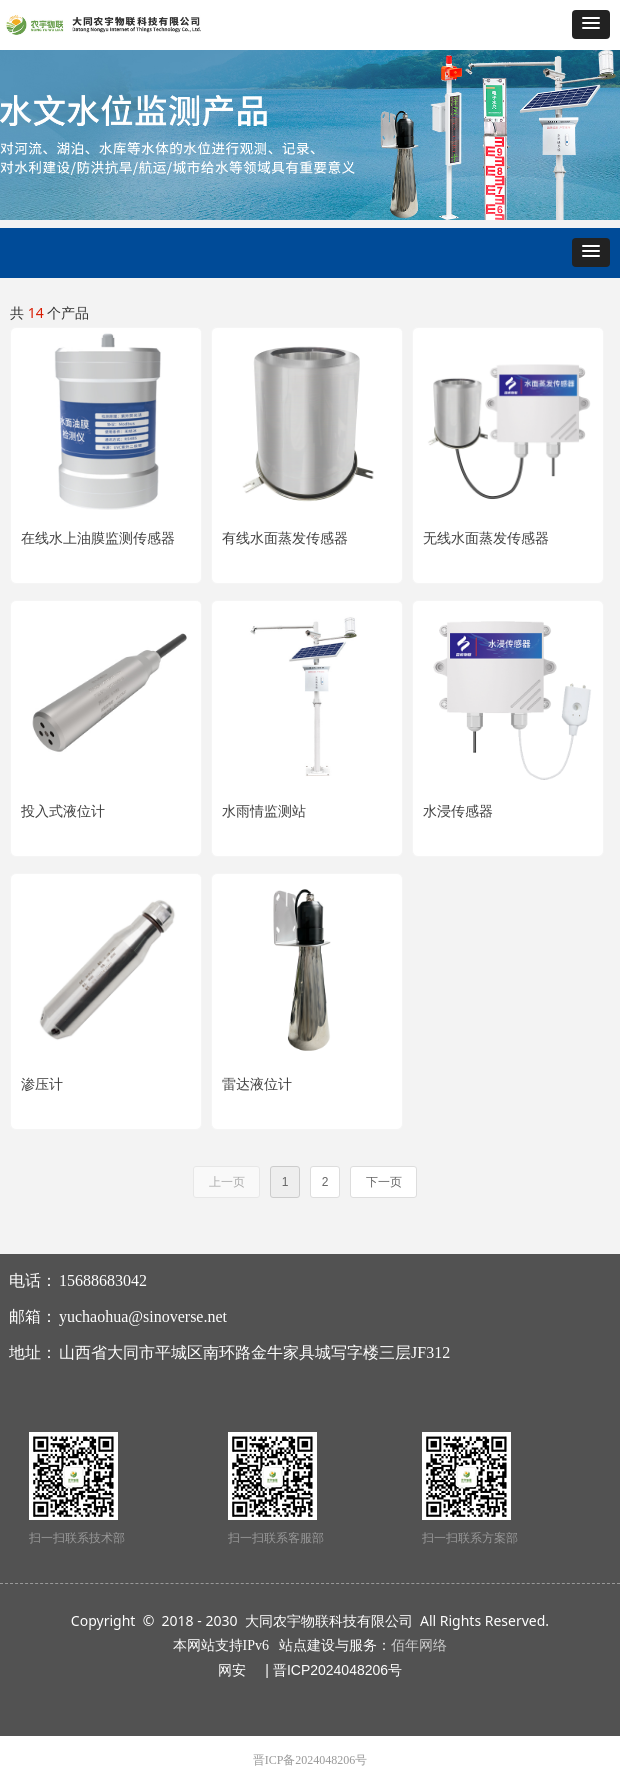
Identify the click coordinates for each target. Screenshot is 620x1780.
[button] (591, 24)
